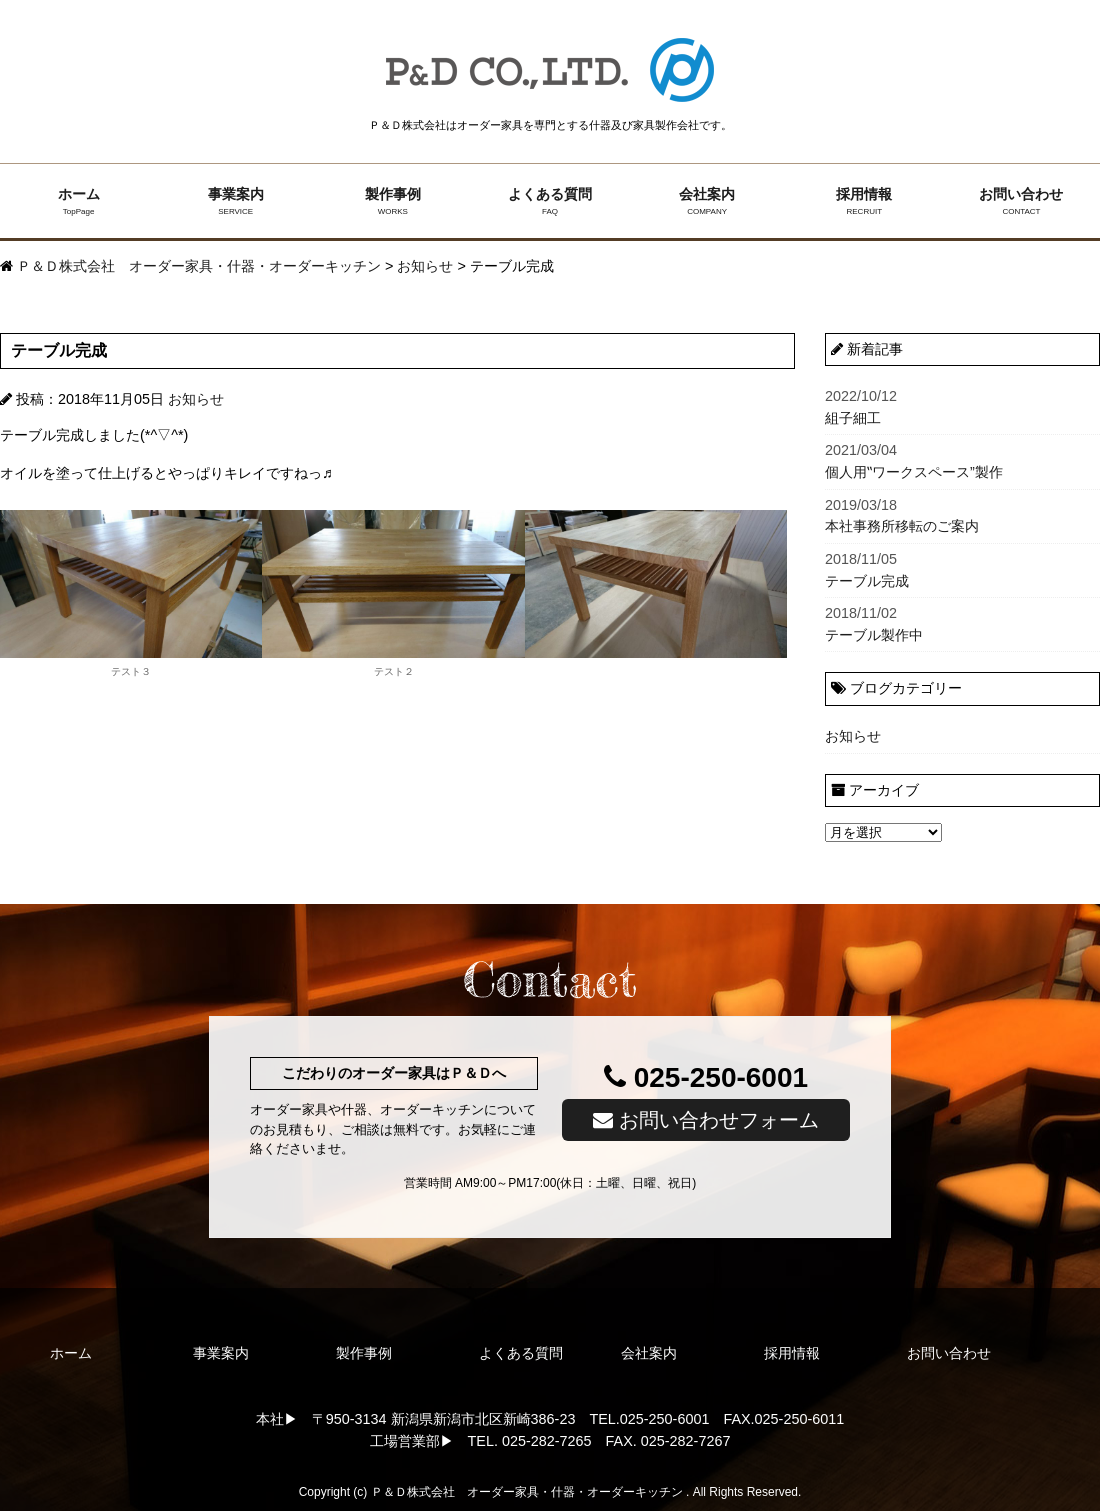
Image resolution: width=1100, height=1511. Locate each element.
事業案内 (235, 202)
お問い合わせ (1021, 202)
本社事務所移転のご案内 (962, 515)
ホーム (78, 202)
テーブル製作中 (962, 623)
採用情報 (864, 202)
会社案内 (707, 202)
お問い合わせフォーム (706, 1120)
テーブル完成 (962, 569)
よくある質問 (549, 202)
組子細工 (962, 406)
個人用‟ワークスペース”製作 (962, 460)
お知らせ (196, 399)
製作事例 (392, 202)
